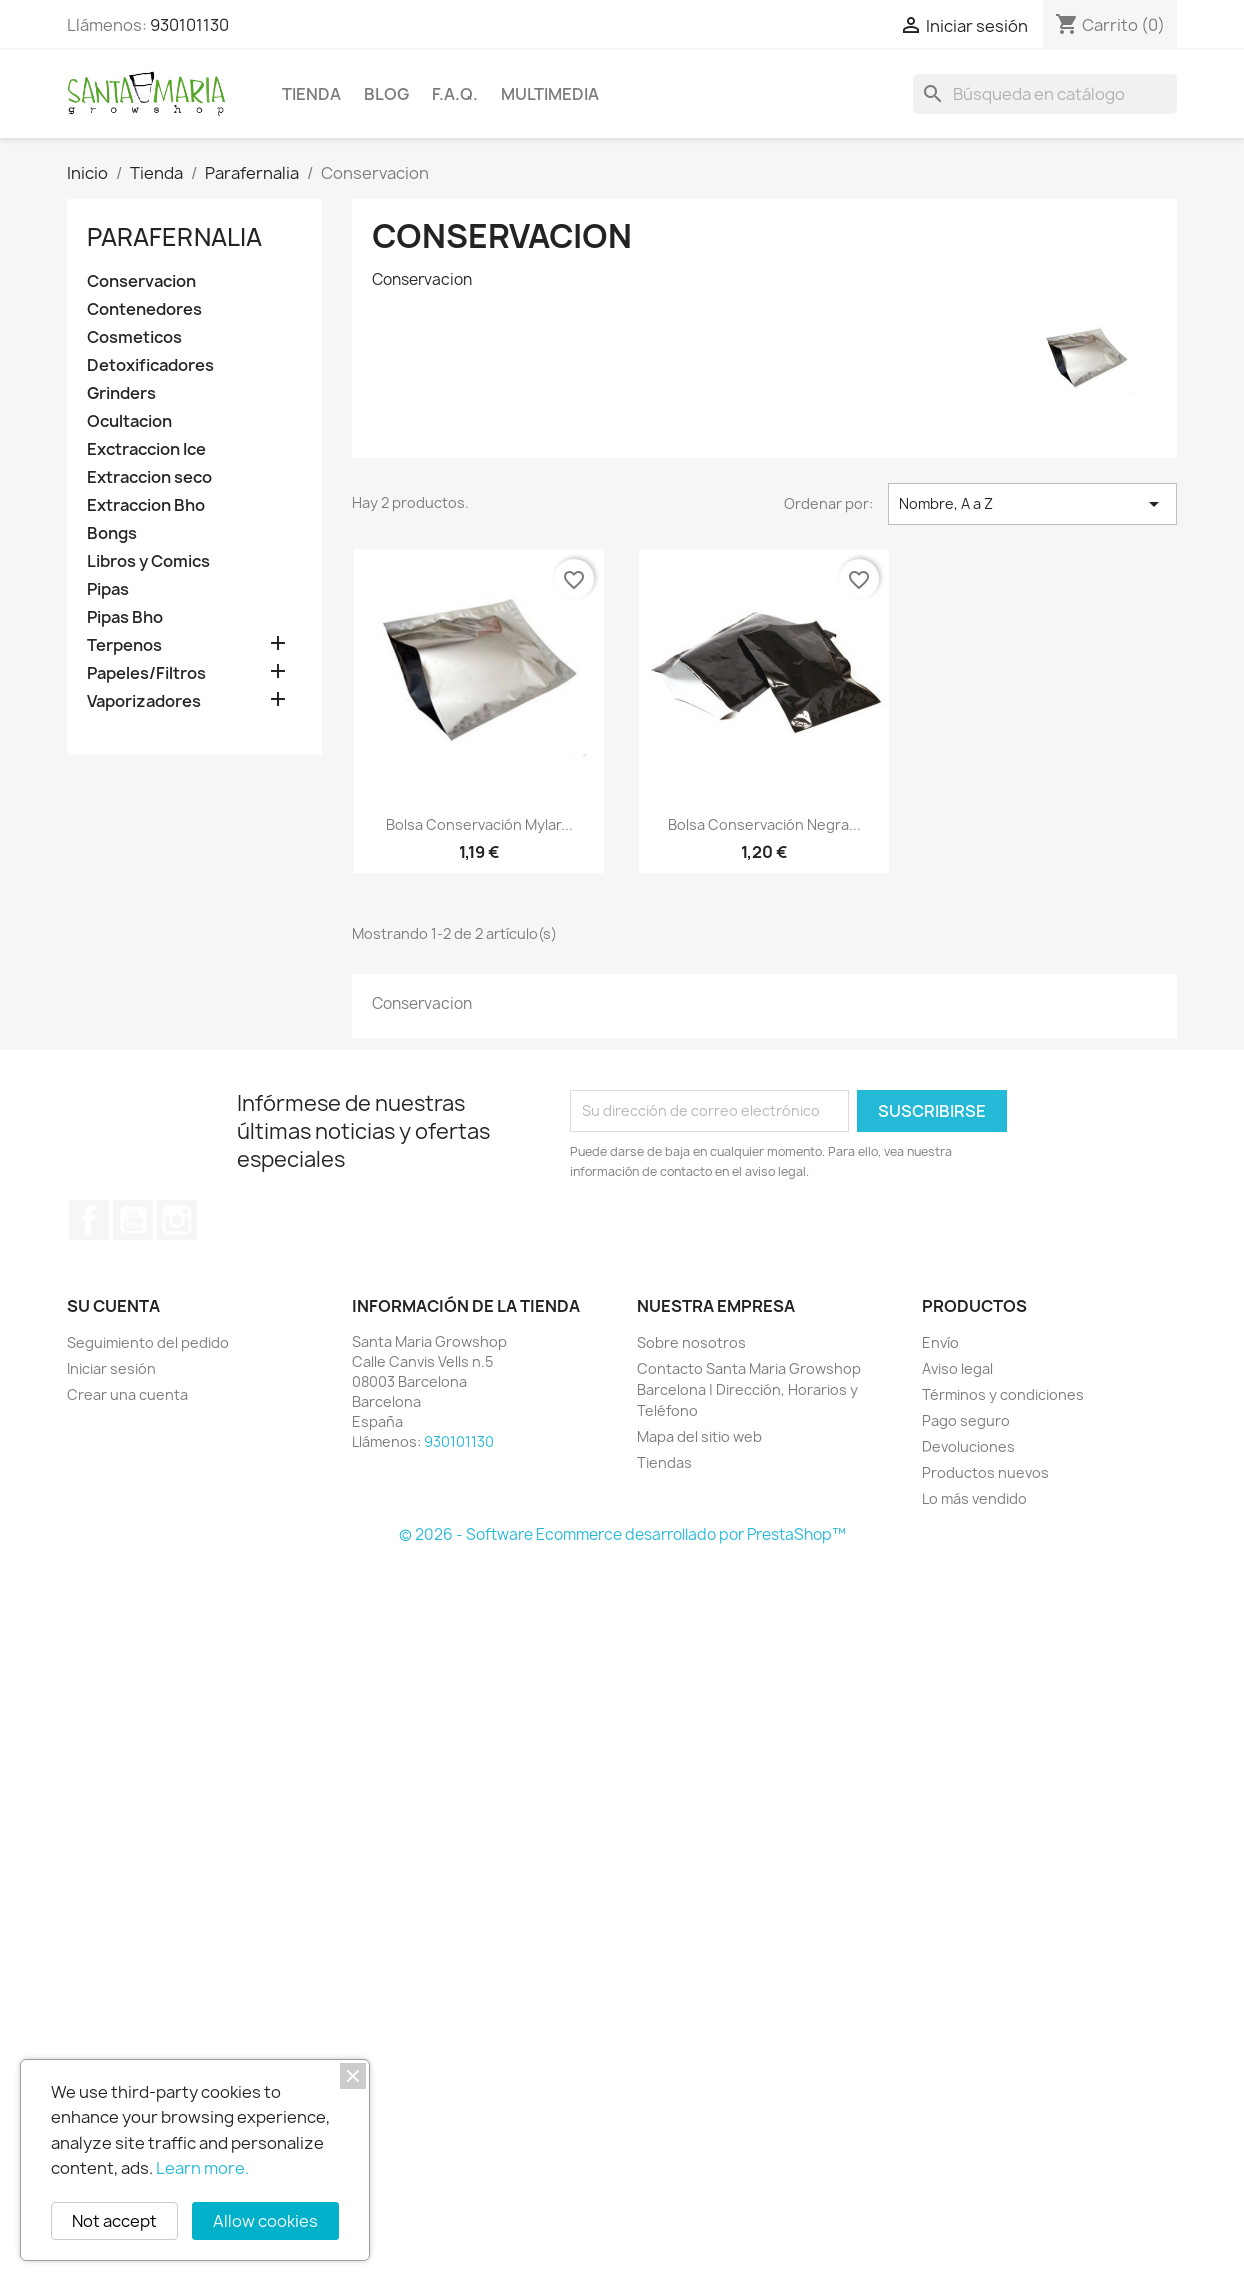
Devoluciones (968, 1446)
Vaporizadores (144, 701)
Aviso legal (957, 1368)
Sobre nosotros (691, 1342)
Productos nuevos (985, 1472)
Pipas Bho (125, 617)
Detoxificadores (150, 365)
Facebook (89, 1220)
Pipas (108, 589)
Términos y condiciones (1003, 1394)
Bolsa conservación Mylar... (479, 824)
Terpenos (124, 645)
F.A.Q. (455, 94)
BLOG (386, 94)
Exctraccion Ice (146, 449)
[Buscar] (1045, 94)
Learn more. (202, 2168)
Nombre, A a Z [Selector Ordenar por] (1032, 504)
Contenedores (144, 309)
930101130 (189, 25)
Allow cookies (265, 2221)
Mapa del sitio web (699, 1436)
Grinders (121, 393)
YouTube (133, 1220)
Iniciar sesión (111, 1368)
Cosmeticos (134, 337)
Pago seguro (966, 1420)
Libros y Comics (148, 561)
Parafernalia (174, 237)
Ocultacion (129, 421)
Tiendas (664, 1462)
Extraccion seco (149, 477)
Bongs (112, 533)
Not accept (114, 2221)
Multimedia (550, 94)
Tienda (311, 94)
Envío (940, 1342)
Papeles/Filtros (146, 673)
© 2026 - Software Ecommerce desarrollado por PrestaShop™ (622, 1534)
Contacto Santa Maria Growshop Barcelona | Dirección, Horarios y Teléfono (749, 1389)
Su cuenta (113, 1306)
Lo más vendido (974, 1498)
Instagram (177, 1220)
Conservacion (141, 281)
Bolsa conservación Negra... (764, 824)
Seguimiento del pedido (148, 1342)
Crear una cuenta (127, 1394)
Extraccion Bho (146, 505)
